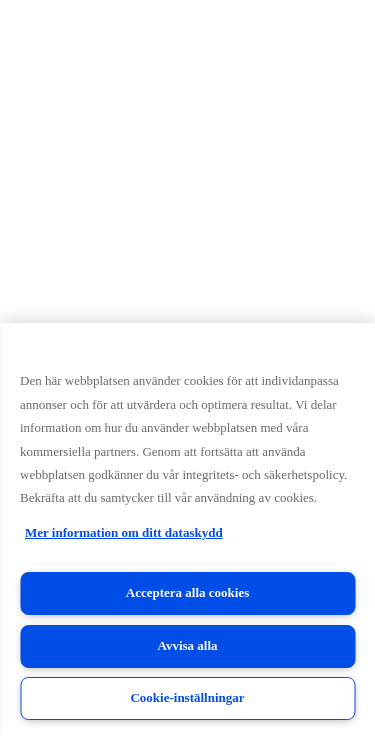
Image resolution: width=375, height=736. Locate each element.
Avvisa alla (187, 645)
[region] (187, 529)
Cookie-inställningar (187, 697)
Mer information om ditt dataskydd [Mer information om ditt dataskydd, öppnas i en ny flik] (124, 532)
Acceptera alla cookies (187, 592)
